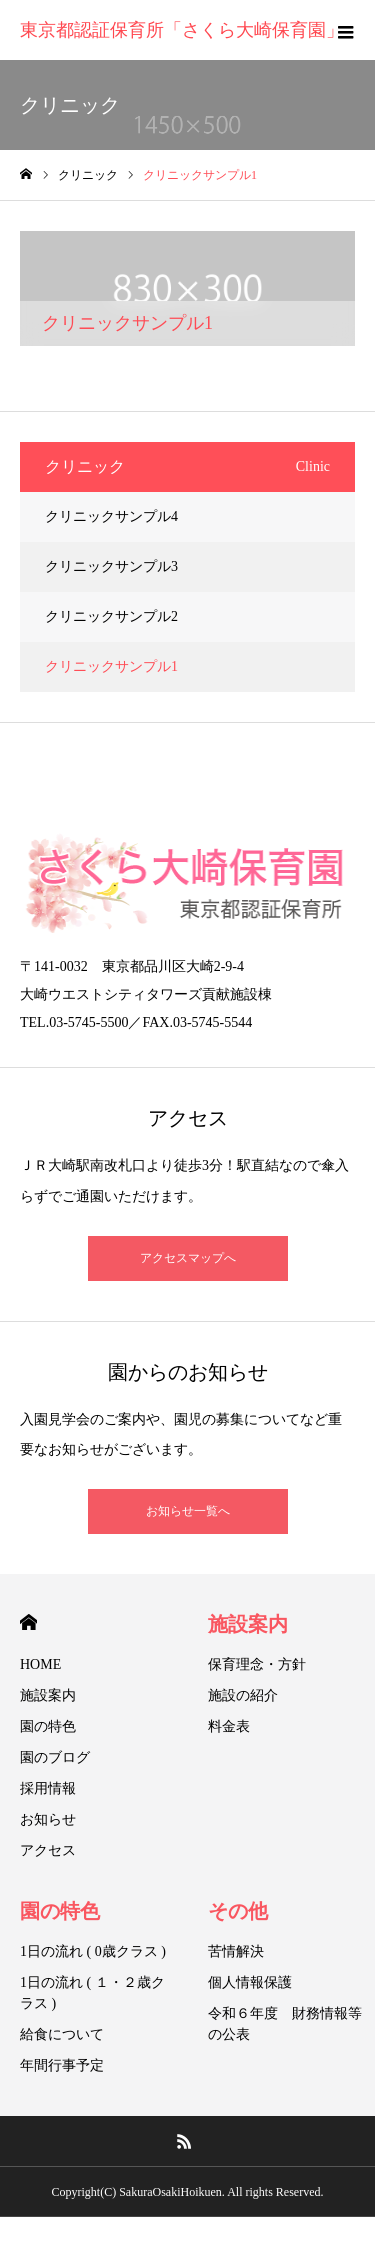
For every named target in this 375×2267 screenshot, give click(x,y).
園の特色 (48, 1726)
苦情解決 (236, 1951)
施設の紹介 (243, 1695)
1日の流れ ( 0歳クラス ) (93, 1951)
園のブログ (55, 1757)
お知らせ (48, 1819)
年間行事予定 (62, 2065)
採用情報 (48, 1788)
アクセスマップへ (188, 1258)
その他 (238, 1911)
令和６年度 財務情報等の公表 (285, 2024)
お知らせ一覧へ (188, 1511)
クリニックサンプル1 (111, 666)
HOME (28, 1622)
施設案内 (48, 1695)
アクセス (48, 1850)
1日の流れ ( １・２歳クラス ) (92, 1993)
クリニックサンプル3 (111, 566)
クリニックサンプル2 (111, 616)
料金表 (229, 1726)
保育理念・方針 (257, 1664)
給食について (62, 2034)
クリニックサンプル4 (111, 516)
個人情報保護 (250, 1982)
